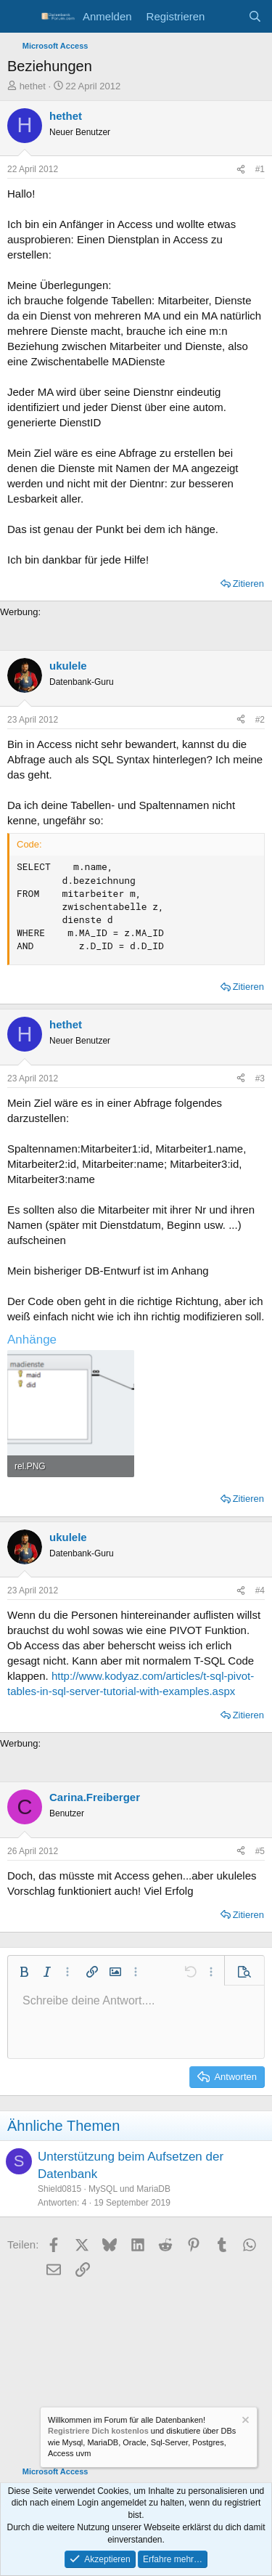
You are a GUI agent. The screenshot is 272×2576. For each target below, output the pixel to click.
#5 (260, 1851)
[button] (24, 1971)
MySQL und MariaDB (129, 2189)
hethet (33, 86)
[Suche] (255, 16)
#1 (260, 169)
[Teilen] (240, 169)
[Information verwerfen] (244, 2422)
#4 (260, 1590)
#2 (260, 720)
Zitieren (248, 583)
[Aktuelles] (226, 16)
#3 (260, 1078)
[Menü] (20, 16)
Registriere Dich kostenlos (98, 2430)
